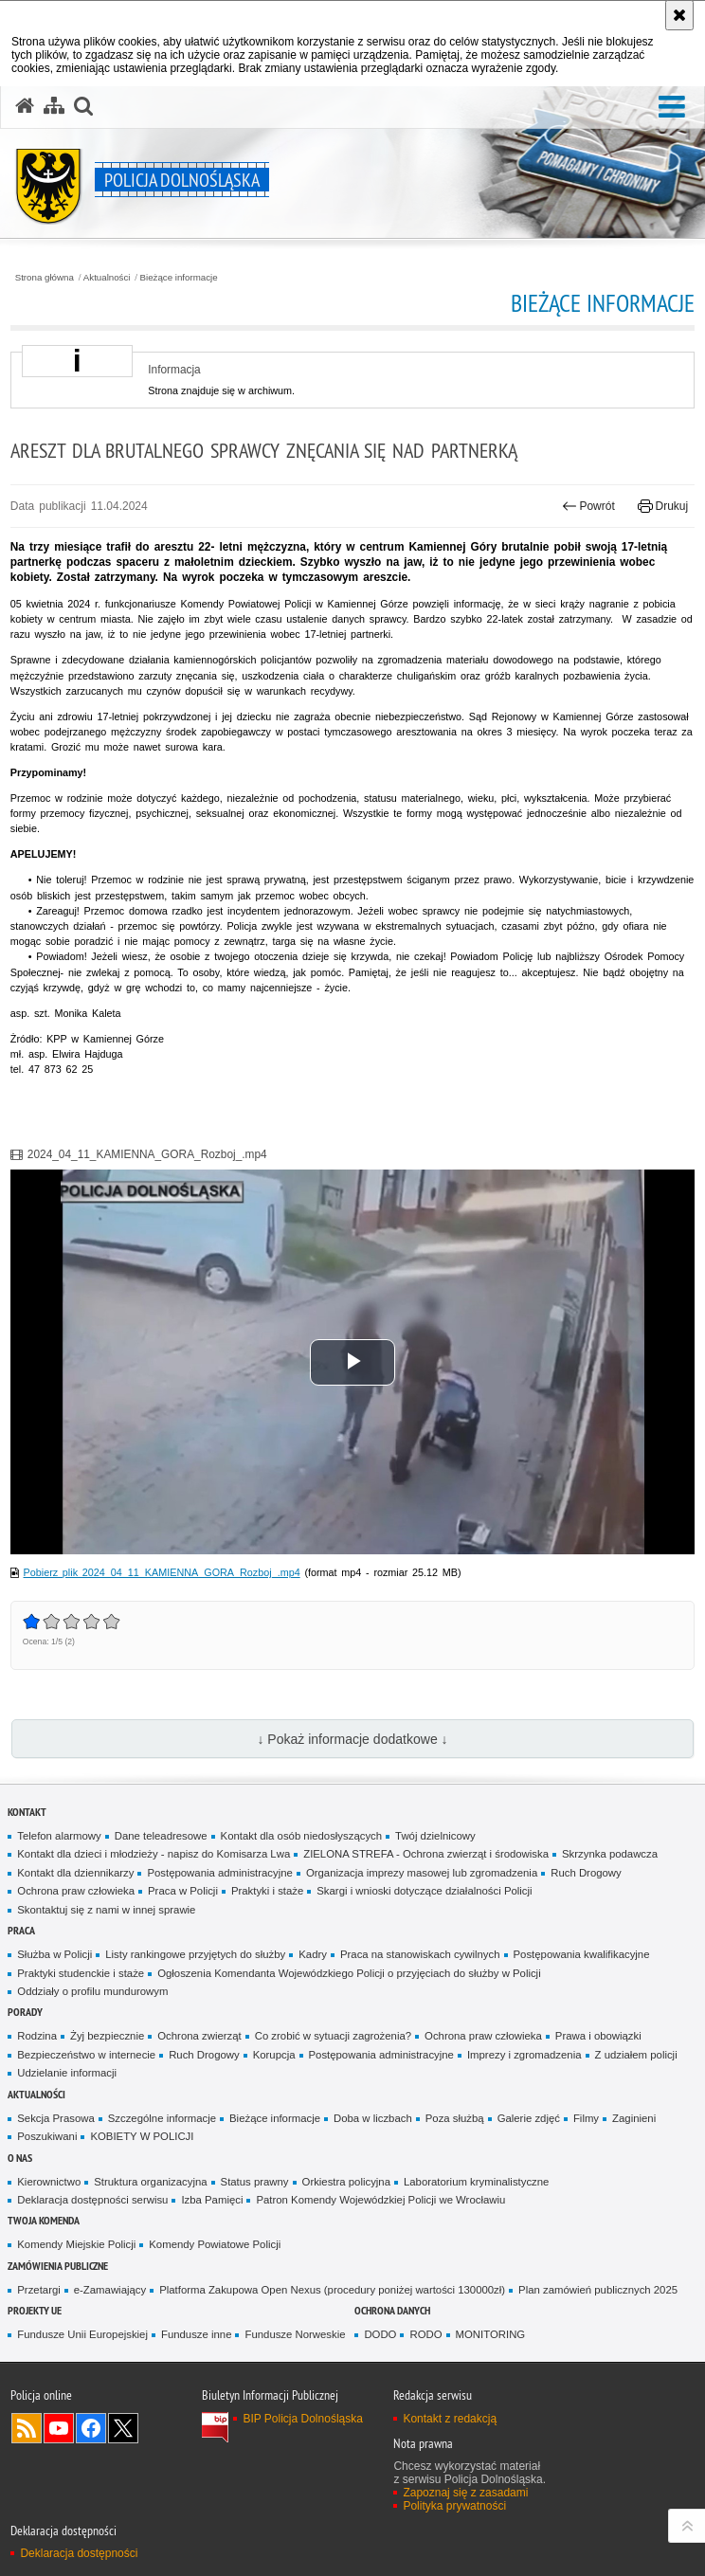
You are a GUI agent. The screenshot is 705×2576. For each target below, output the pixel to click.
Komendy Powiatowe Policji (214, 2244)
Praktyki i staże (267, 1890)
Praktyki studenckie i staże (80, 1973)
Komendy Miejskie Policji (76, 2244)
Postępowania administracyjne (219, 1872)
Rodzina (37, 2035)
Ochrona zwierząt (199, 2035)
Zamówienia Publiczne (58, 2266)
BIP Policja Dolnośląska (303, 2418)
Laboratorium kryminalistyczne (476, 2181)
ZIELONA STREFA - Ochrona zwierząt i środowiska (426, 1853)
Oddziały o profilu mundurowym (92, 1991)
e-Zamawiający (110, 2289)
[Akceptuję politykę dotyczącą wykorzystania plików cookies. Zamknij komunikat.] (679, 15)
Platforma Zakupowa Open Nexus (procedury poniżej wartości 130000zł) (332, 2289)
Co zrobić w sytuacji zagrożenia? (333, 2035)
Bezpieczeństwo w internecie (86, 2054)
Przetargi (38, 2289)
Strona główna (44, 277)
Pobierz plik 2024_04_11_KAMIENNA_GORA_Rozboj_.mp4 (162, 1572)
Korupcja (274, 2054)
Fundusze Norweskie (294, 2334)
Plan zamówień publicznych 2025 (598, 2289)
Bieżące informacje (179, 277)
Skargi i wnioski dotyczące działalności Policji (424, 1890)
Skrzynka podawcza (610, 1853)
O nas (20, 2157)
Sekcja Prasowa (55, 2118)
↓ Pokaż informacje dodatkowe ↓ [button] (352, 1739)
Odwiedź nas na (59, 2428)
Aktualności (107, 277)
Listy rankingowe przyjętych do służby (195, 1954)
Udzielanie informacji (67, 2072)
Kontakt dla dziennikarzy (75, 1872)
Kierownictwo (49, 2181)
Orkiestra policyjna (346, 2181)
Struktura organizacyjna (150, 2181)
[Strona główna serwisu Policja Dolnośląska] (24, 106)
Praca (21, 1930)
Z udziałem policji (636, 2054)
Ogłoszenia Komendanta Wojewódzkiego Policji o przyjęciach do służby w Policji (349, 1973)
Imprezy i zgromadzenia (524, 2054)
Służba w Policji (54, 1954)
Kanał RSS (26, 2428)
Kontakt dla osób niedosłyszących (302, 1835)
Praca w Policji (183, 1890)
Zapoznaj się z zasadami (465, 2492)
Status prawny (255, 2181)
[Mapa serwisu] (54, 106)
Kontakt (27, 1812)
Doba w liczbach (373, 2118)
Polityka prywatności (454, 2506)
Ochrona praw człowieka (76, 1890)
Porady (25, 2012)
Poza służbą (454, 2118)
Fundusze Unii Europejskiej (82, 2334)
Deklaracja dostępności (78, 2553)
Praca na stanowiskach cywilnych (420, 1954)
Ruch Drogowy (586, 1872)
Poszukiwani (47, 2136)
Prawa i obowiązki (598, 2035)
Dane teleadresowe (161, 1835)
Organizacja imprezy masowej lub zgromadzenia (421, 1872)
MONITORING (491, 2334)
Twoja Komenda (44, 2220)
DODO (380, 2334)
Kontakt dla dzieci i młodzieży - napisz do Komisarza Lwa (153, 1853)
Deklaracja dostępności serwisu (92, 2199)
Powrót (588, 506)
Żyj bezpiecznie (107, 2035)
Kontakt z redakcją (450, 2418)
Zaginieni (634, 2118)
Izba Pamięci (212, 2199)
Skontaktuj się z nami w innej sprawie (106, 1909)
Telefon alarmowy (58, 1835)
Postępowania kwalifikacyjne (582, 1954)
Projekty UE (35, 2310)
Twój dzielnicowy (435, 1835)
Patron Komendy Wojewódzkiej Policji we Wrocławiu (380, 2199)
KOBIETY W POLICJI (141, 2136)
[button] (83, 106)
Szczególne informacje (162, 2118)
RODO (425, 2334)
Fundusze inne (196, 2334)
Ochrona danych (392, 2310)
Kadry (312, 1954)
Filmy (586, 2118)
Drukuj (663, 506)
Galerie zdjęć (528, 2118)
